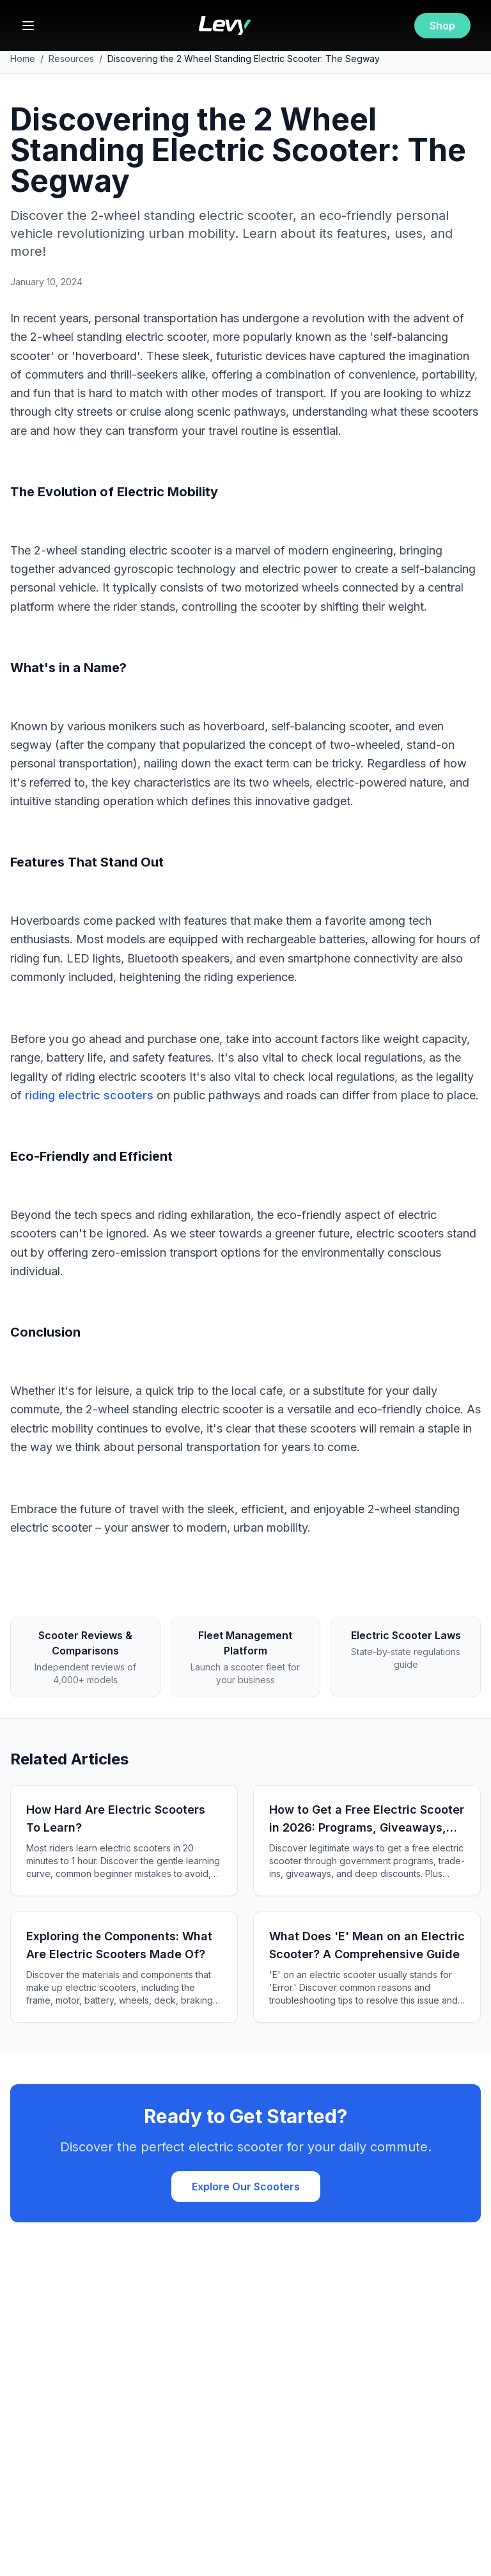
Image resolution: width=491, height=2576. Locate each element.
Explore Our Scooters (246, 2186)
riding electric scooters (89, 1095)
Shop (442, 25)
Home (22, 58)
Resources (71, 58)
